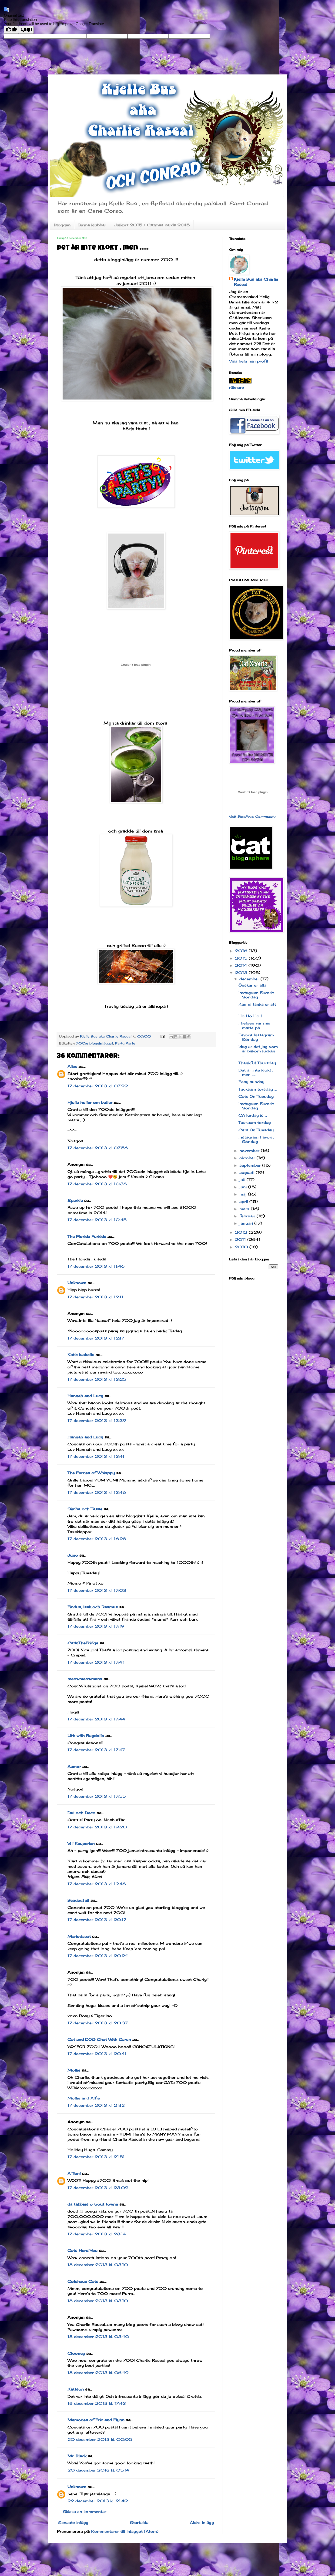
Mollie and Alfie (83, 2098)
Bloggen (62, 225)
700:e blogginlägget (94, 1043)
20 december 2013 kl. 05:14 (98, 2470)
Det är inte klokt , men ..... (255, 1072)
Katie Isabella (80, 1354)
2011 (241, 1239)
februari (248, 1216)
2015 (242, 958)
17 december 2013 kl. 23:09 (97, 2187)
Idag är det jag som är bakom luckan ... (258, 1051)
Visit (252, 816)
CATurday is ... (252, 1115)
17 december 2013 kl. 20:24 (97, 1955)
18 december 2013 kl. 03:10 (97, 2264)
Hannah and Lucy (85, 1396)
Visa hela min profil (248, 361)
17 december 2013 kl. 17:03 (96, 1590)
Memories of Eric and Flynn (95, 2420)
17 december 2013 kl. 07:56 (97, 1147)
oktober (248, 1157)
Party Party (125, 1043)
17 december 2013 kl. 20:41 (97, 2053)
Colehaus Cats (82, 2281)
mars (245, 1208)
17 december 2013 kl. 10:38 (97, 1184)
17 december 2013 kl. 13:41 (95, 1456)
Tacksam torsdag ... (257, 1089)
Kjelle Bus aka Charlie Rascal (256, 282)
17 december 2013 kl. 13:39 (96, 1420)
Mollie (73, 2070)
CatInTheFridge (82, 1643)
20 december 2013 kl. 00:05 (99, 2439)
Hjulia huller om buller (89, 1102)
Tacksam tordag (254, 1122)
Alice (72, 1066)
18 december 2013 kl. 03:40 (98, 2336)
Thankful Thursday (257, 1063)
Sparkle (75, 1200)
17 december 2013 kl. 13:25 (96, 1379)
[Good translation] (11, 30)
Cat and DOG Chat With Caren (99, 2039)
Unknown (76, 1282)
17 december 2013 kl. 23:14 (96, 2234)
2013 (242, 972)
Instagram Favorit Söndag (256, 994)
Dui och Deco (81, 1812)
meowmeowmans (84, 1678)
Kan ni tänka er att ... (257, 1006)
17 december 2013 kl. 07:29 (97, 1086)
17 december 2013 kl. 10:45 (97, 1219)
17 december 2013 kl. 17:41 (95, 1662)
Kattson (75, 2389)
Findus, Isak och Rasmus (92, 1607)
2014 (241, 965)
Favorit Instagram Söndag (256, 1037)
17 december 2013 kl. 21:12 (96, 2105)
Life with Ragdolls (85, 1735)
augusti (247, 1172)
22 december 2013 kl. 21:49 (97, 2501)
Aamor (74, 1766)
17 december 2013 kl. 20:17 (96, 1919)
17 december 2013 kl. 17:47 (96, 1749)
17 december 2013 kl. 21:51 (96, 2156)
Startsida (139, 2522)
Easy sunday (251, 1081)
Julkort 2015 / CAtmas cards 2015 (152, 225)
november (250, 1150)
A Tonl (74, 2173)
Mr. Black (76, 2456)
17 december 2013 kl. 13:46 (96, 1492)
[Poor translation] (26, 30)
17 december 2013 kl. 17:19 (95, 1626)
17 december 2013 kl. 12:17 (95, 1338)
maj (243, 1194)
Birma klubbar (92, 225)
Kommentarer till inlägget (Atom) (124, 2531)
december (250, 979)
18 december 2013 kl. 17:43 (96, 2403)
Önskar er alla (252, 985)
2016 (242, 950)
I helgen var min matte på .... (254, 1025)
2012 (242, 1232)
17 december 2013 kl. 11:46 (95, 1266)
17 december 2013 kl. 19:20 (97, 1827)
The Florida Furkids (86, 1236)
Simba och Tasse (84, 1509)
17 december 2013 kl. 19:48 (96, 1883)
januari (246, 1223)
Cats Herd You (82, 2250)
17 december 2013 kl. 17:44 (96, 1719)
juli (243, 1179)
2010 (242, 1247)
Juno (72, 1555)
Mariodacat (79, 1936)
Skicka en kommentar (84, 2511)
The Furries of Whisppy (91, 1473)
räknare (236, 387)
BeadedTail (78, 1900)
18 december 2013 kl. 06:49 (97, 2372)
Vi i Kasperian (81, 1843)
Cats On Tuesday (256, 1096)
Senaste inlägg (73, 2522)
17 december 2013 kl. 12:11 (95, 1297)
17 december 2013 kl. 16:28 (96, 1538)
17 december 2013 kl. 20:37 (97, 2023)
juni (243, 1187)
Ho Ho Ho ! (250, 1016)
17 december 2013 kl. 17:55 (96, 1796)
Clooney (76, 2353)
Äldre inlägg (202, 2522)
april (244, 1201)
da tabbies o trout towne (92, 2204)
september (250, 1165)
